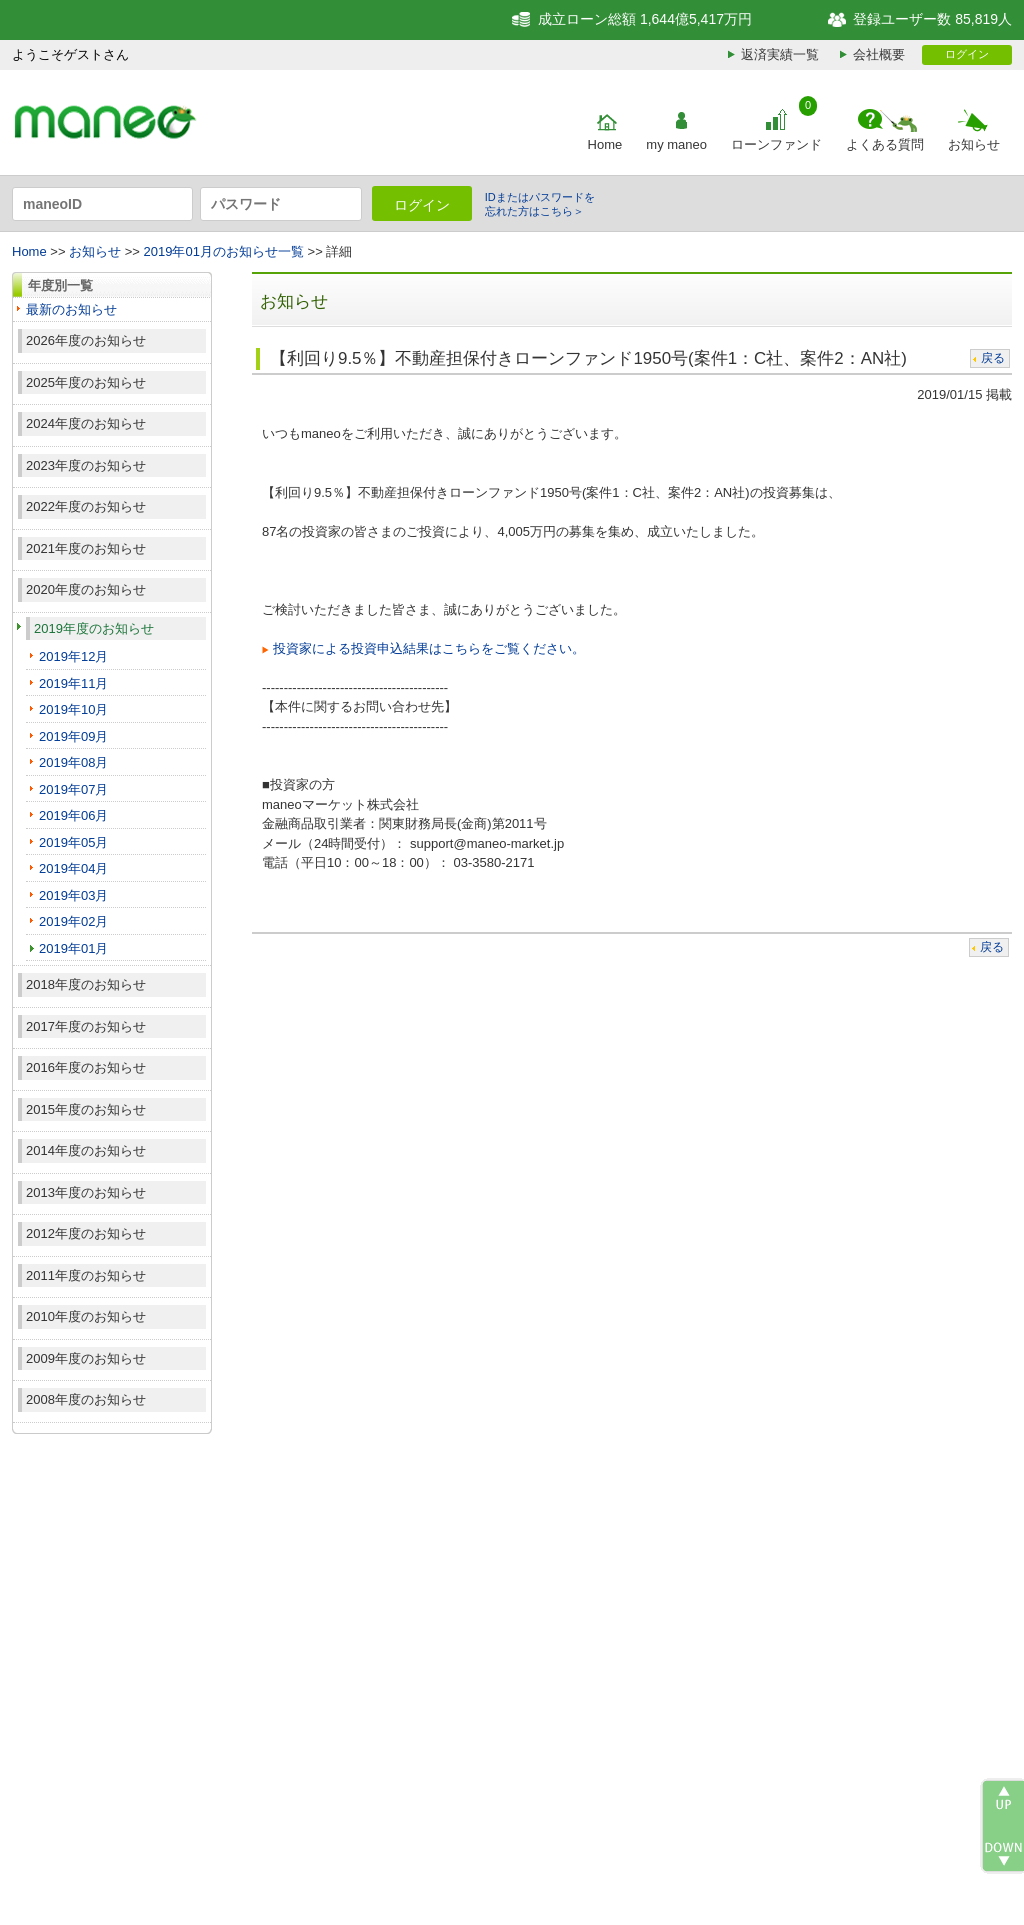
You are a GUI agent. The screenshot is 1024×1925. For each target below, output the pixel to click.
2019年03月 (73, 895)
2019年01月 (73, 948)
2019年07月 (73, 789)
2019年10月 (73, 709)
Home (605, 144)
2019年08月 (73, 762)
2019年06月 (73, 815)
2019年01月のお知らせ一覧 (224, 251)
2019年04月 (73, 868)
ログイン (967, 54)
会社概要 (879, 54)
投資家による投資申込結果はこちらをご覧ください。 (429, 648)
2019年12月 (73, 656)
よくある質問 (885, 144)
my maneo (676, 144)
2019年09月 (73, 736)
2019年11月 (73, 683)
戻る (993, 358)
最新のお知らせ (71, 309)
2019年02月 (73, 921)
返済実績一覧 (780, 54)
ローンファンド (776, 144)
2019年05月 (73, 842)
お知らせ (974, 144)
